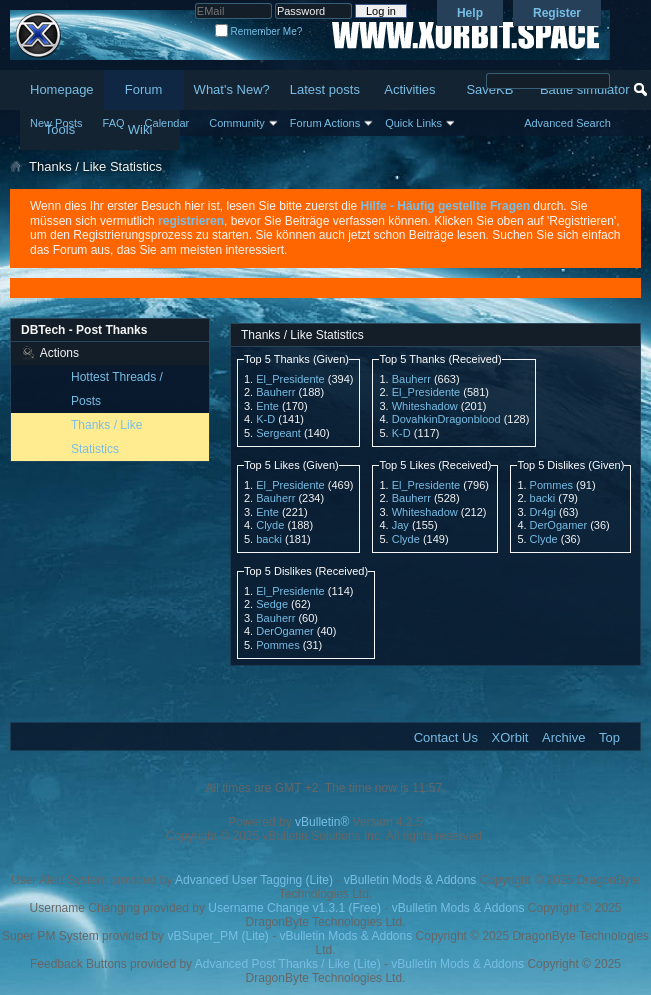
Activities (409, 89)
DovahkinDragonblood (446, 419)
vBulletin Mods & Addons (410, 880)
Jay (400, 525)
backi (269, 539)
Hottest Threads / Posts (117, 389)
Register (557, 13)
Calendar (167, 123)
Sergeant (278, 433)
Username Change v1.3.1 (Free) (294, 908)
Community (237, 123)
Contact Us (446, 737)
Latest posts (325, 89)
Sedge (272, 604)
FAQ (114, 123)
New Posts (56, 123)
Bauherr (275, 392)
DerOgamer (558, 525)
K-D (265, 419)
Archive (563, 737)
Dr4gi (543, 512)
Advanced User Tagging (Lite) (254, 880)
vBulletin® (322, 822)
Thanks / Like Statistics (106, 437)
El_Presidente (290, 379)
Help (470, 13)
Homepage (62, 89)
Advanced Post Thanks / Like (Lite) (288, 964)
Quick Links (413, 123)
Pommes (551, 485)
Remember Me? (258, 31)
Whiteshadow (425, 406)
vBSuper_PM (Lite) (217, 936)
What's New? (232, 89)
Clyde (270, 525)
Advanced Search (567, 123)
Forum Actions (325, 123)
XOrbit (510, 737)
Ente (267, 406)
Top (609, 737)
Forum (144, 89)
